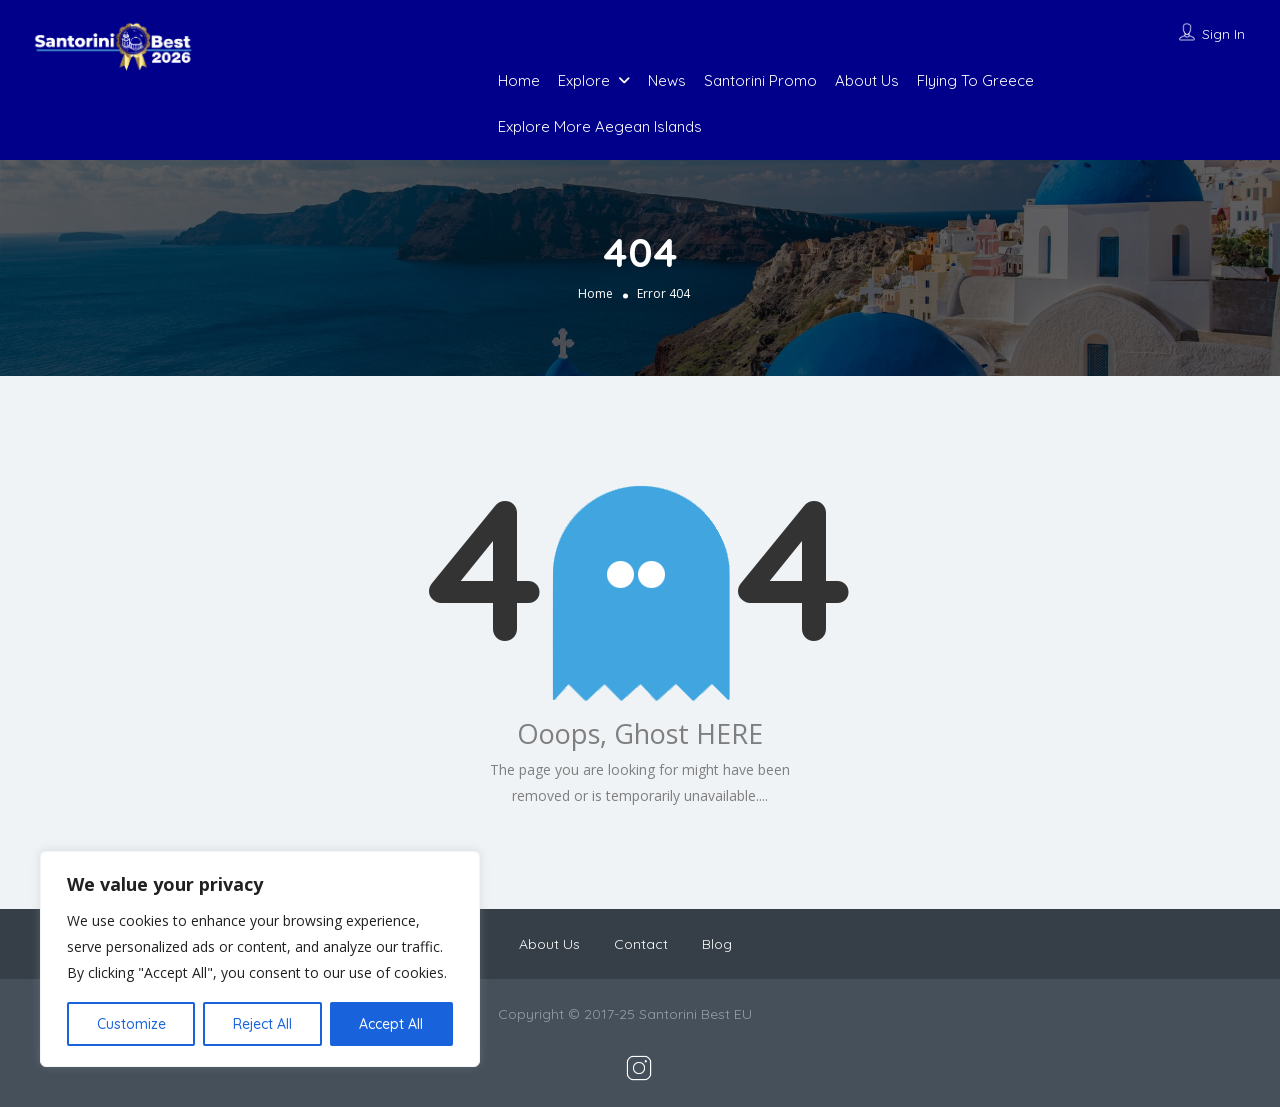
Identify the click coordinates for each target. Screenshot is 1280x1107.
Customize (131, 1024)
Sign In (1223, 34)
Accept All (391, 1024)
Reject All (262, 1024)
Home (519, 80)
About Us (867, 80)
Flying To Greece (975, 80)
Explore (584, 80)
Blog (717, 944)
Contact (641, 944)
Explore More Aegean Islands (600, 126)
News (667, 80)
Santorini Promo (760, 80)
